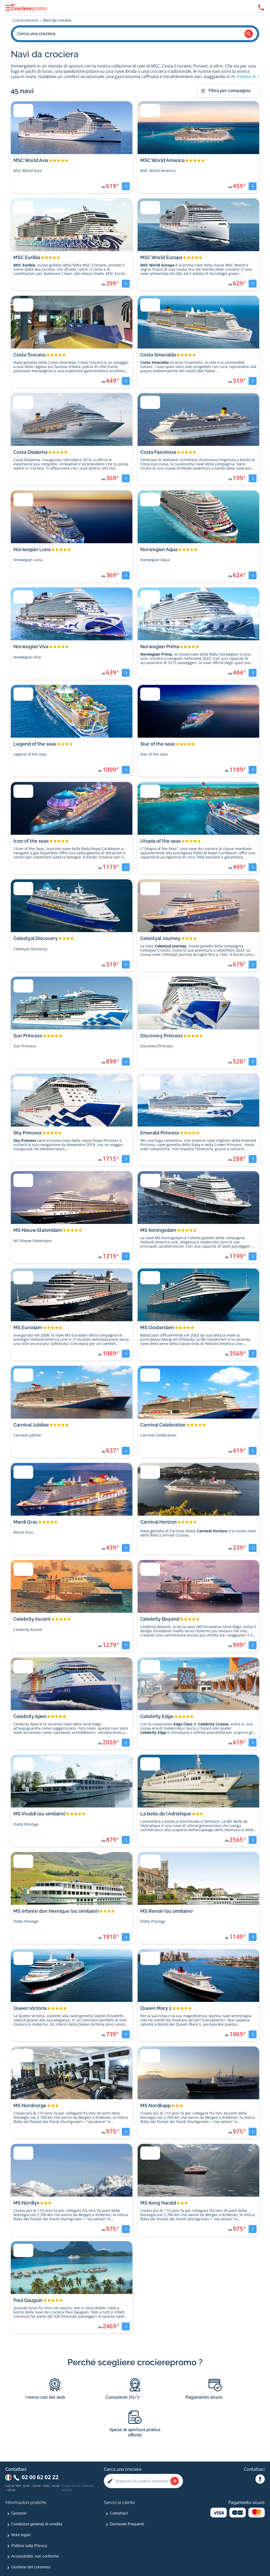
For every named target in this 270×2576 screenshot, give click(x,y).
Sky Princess (27, 1133)
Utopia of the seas (160, 841)
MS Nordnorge (29, 2105)
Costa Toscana (29, 354)
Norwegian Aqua (158, 549)
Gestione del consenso (30, 2567)
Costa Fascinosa (158, 452)
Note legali (20, 2535)
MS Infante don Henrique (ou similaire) (56, 1911)
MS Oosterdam (157, 1327)
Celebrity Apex (29, 1716)
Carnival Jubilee (31, 1425)
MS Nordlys (26, 2203)
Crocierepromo (25, 20)
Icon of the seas (31, 841)
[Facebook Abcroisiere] (260, 2479)
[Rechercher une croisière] (174, 2481)
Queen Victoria (30, 2008)
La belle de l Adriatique (165, 1813)
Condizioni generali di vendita (36, 2524)
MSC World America (162, 160)
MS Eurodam (27, 1327)
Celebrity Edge (156, 1716)
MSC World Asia (30, 160)
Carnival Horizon (158, 1522)
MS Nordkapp (155, 2105)
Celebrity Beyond (159, 1619)
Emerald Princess (159, 1133)
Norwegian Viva (31, 646)
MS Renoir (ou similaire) (166, 1911)
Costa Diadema (30, 452)
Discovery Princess (161, 1035)
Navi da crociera (57, 20)
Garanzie (18, 2513)
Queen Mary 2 (156, 2008)
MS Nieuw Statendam (37, 1230)
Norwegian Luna (32, 549)
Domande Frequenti (127, 2524)
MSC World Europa (161, 257)
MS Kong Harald (158, 2203)
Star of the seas (157, 744)
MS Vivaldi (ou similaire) (39, 1813)
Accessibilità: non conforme (35, 2556)
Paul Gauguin (28, 2300)
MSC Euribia (26, 257)
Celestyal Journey (160, 938)
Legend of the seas (34, 744)
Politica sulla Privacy (29, 2546)
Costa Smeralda (158, 354)
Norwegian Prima (159, 646)
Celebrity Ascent (32, 1619)
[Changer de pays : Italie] (8, 2477)
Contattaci (119, 2513)
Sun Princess (27, 1035)
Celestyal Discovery (35, 938)
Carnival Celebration (163, 1425)
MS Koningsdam (158, 1230)
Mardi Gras (25, 1522)
